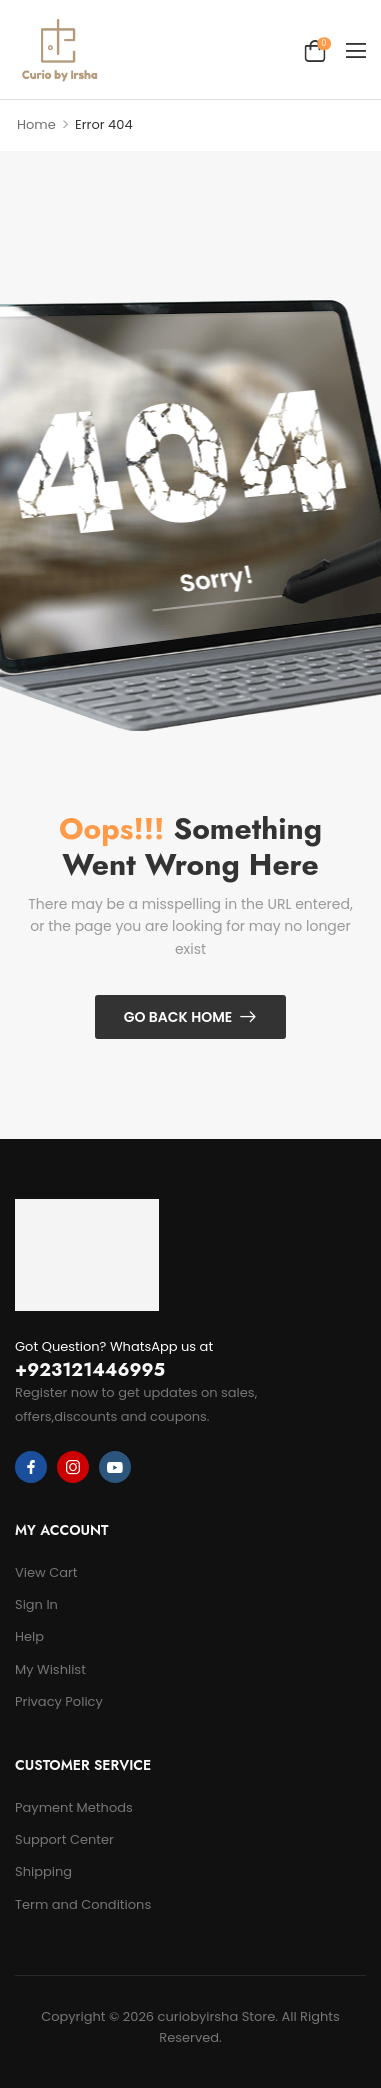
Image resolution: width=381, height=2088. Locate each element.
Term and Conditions (83, 1904)
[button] (356, 50)
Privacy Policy (59, 1701)
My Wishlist (50, 1669)
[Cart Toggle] (315, 50)
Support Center (64, 1839)
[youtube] (115, 1467)
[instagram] (73, 1467)
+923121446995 (90, 1370)
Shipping (43, 1871)
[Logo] (59, 50)
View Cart (46, 1572)
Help (29, 1636)
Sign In (36, 1604)
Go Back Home (178, 1017)
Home (36, 124)
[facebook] (31, 1467)
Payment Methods (74, 1807)
